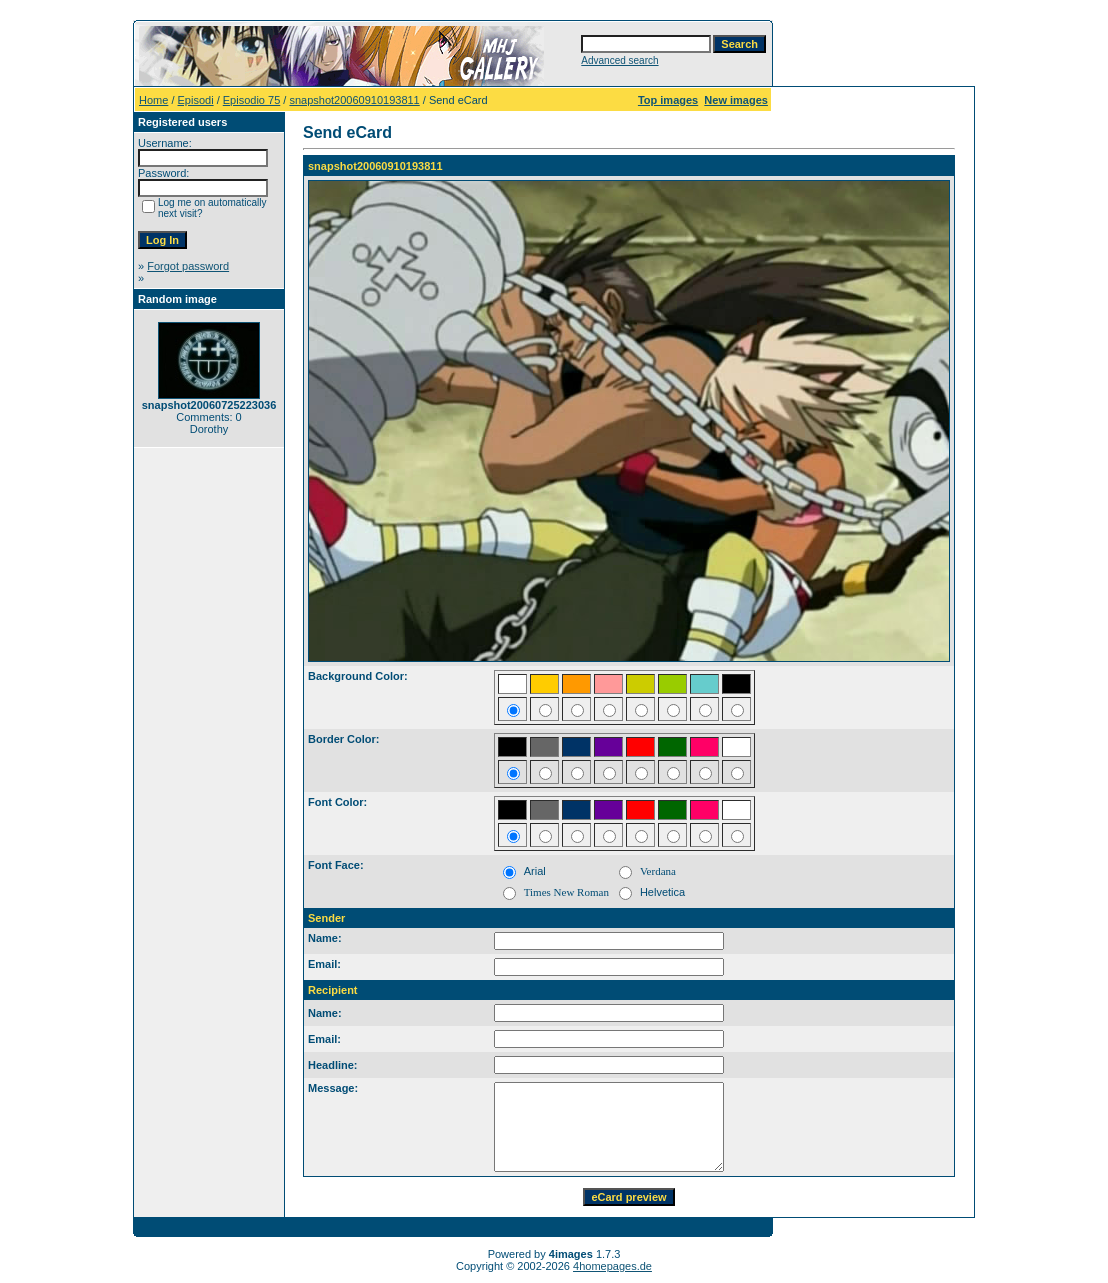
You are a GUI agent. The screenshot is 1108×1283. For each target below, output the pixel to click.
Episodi (196, 100)
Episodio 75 (252, 100)
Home (153, 100)
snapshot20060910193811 (354, 100)
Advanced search (619, 60)
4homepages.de (612, 1266)
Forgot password (188, 266)
